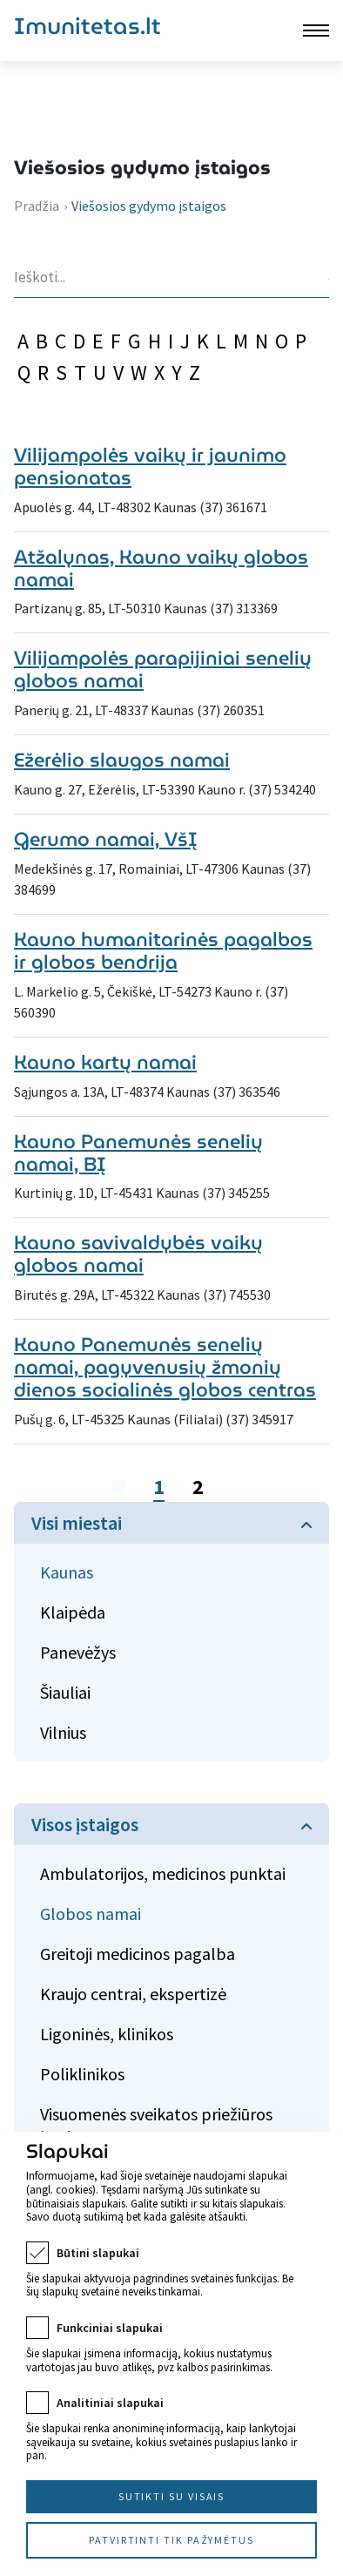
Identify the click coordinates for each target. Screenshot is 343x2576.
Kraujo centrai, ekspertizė (133, 1994)
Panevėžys (78, 1652)
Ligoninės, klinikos (106, 2034)
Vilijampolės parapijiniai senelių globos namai (163, 669)
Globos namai (90, 1913)
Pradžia (36, 205)
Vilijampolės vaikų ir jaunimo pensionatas (150, 466)
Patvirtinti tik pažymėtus (171, 2539)
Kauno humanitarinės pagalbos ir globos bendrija (163, 950)
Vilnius (63, 1732)
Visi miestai (76, 1523)
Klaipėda (72, 1612)
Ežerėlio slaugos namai (122, 760)
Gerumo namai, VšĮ (106, 839)
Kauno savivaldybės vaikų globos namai (138, 1254)
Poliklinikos (82, 2074)
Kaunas (66, 1572)
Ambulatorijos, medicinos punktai (163, 1873)
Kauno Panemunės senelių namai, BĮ (138, 1153)
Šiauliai (65, 1692)
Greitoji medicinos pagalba (137, 1953)
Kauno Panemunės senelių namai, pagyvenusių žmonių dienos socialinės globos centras (165, 1367)
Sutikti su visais (171, 2496)
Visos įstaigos (84, 1824)
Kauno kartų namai (105, 1062)
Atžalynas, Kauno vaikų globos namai (161, 568)
